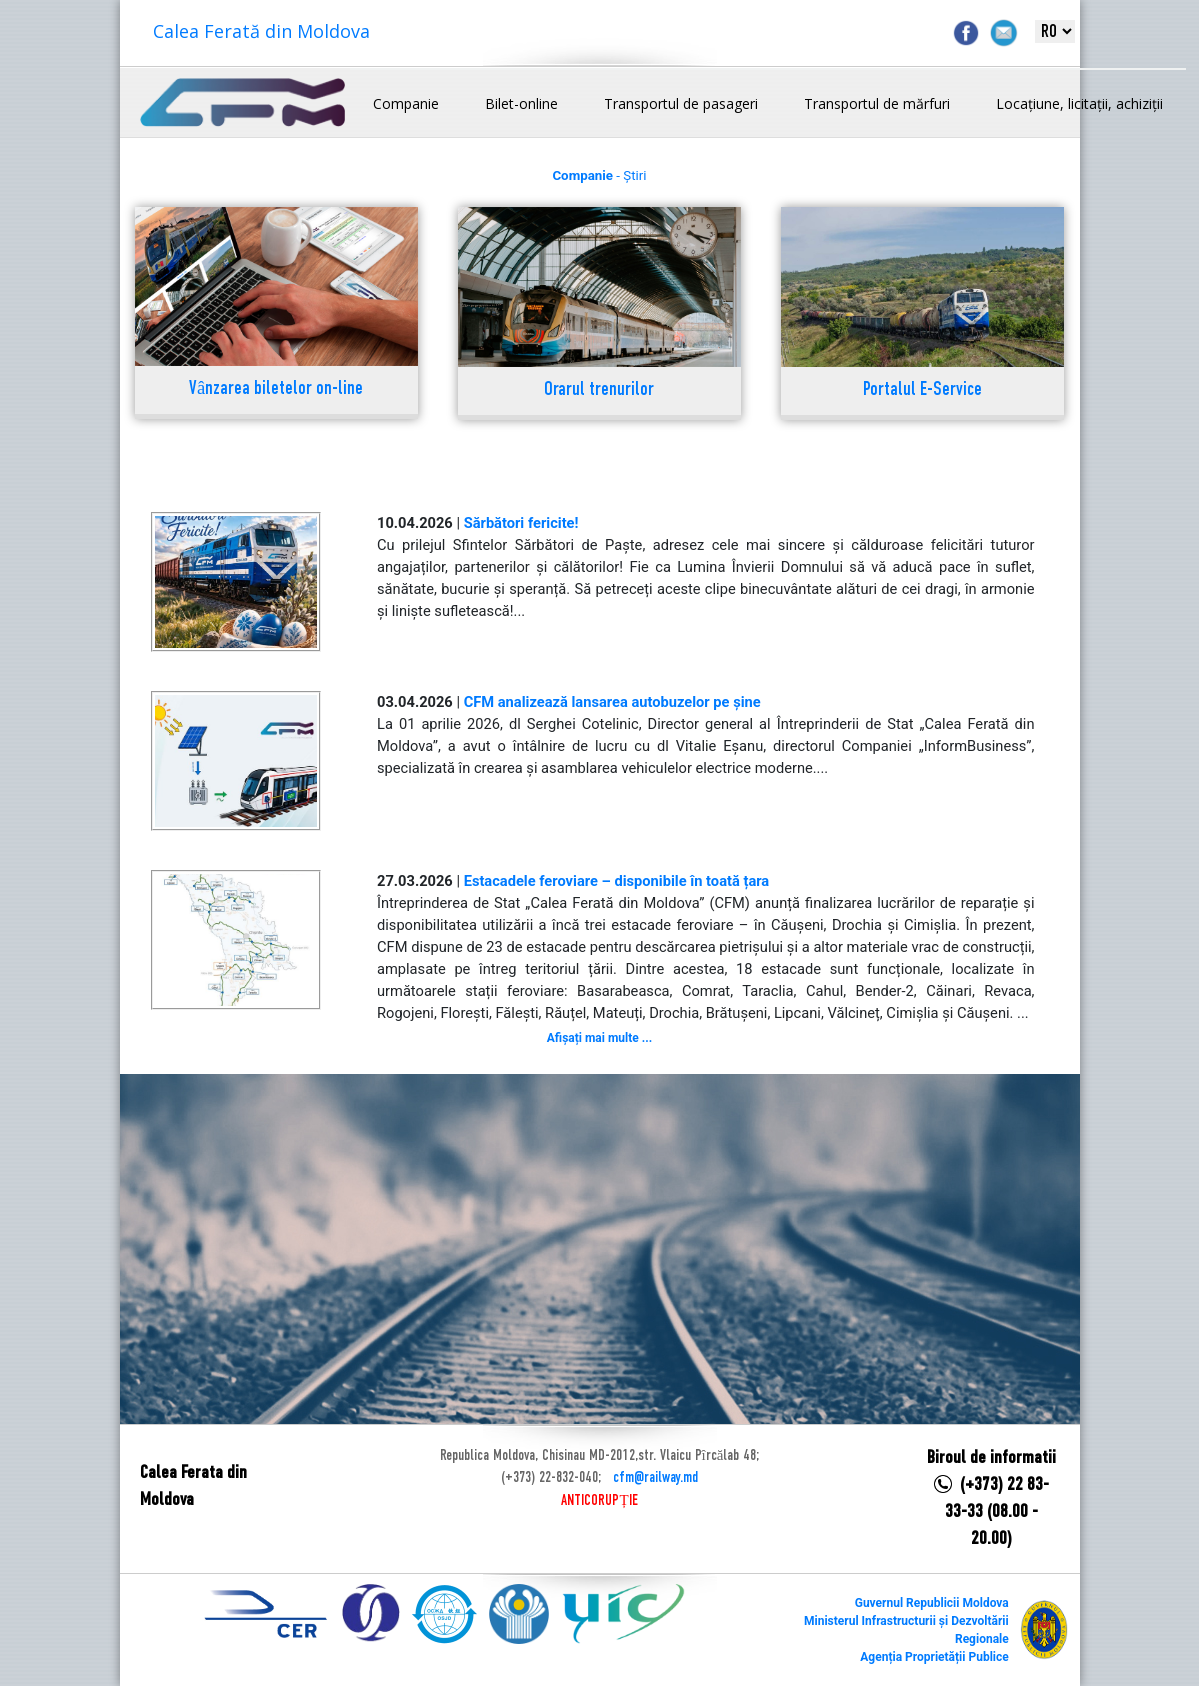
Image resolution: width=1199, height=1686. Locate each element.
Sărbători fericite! (521, 523)
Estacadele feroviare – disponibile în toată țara (617, 881)
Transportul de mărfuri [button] (877, 103)
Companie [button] (406, 103)
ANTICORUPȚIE (599, 1501)
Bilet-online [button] (521, 103)
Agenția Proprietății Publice (934, 1657)
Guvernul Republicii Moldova (932, 1603)
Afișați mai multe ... (599, 1038)
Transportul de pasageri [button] (681, 103)
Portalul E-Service (922, 390)
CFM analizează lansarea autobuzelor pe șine (612, 702)
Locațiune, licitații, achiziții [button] (1079, 103)
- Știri (599, 175)
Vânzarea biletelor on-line (276, 389)
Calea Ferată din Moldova (261, 31)
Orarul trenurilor (599, 390)
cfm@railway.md (655, 1478)
